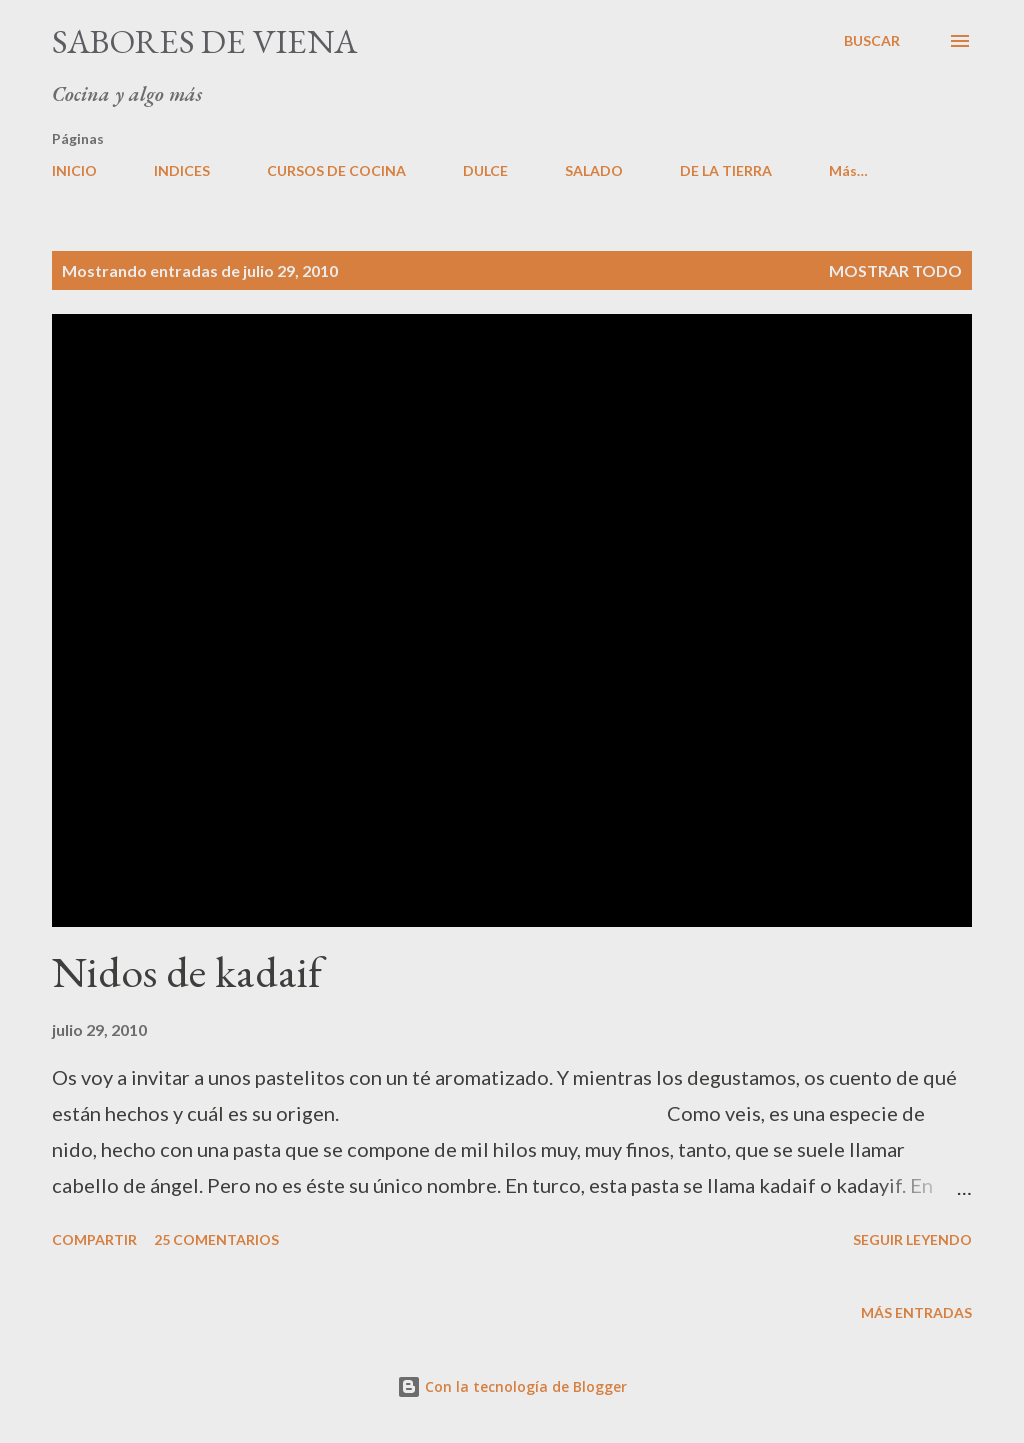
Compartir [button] (94, 1239)
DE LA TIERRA (726, 170)
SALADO (594, 170)
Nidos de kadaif (187, 971)
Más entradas (916, 1312)
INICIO (74, 170)
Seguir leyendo (912, 1239)
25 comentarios (216, 1239)
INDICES (182, 170)
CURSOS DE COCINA (336, 170)
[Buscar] (872, 41)
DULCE (485, 170)
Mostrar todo (895, 270)
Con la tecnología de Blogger (512, 1386)
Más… (848, 170)
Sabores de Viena (204, 41)
